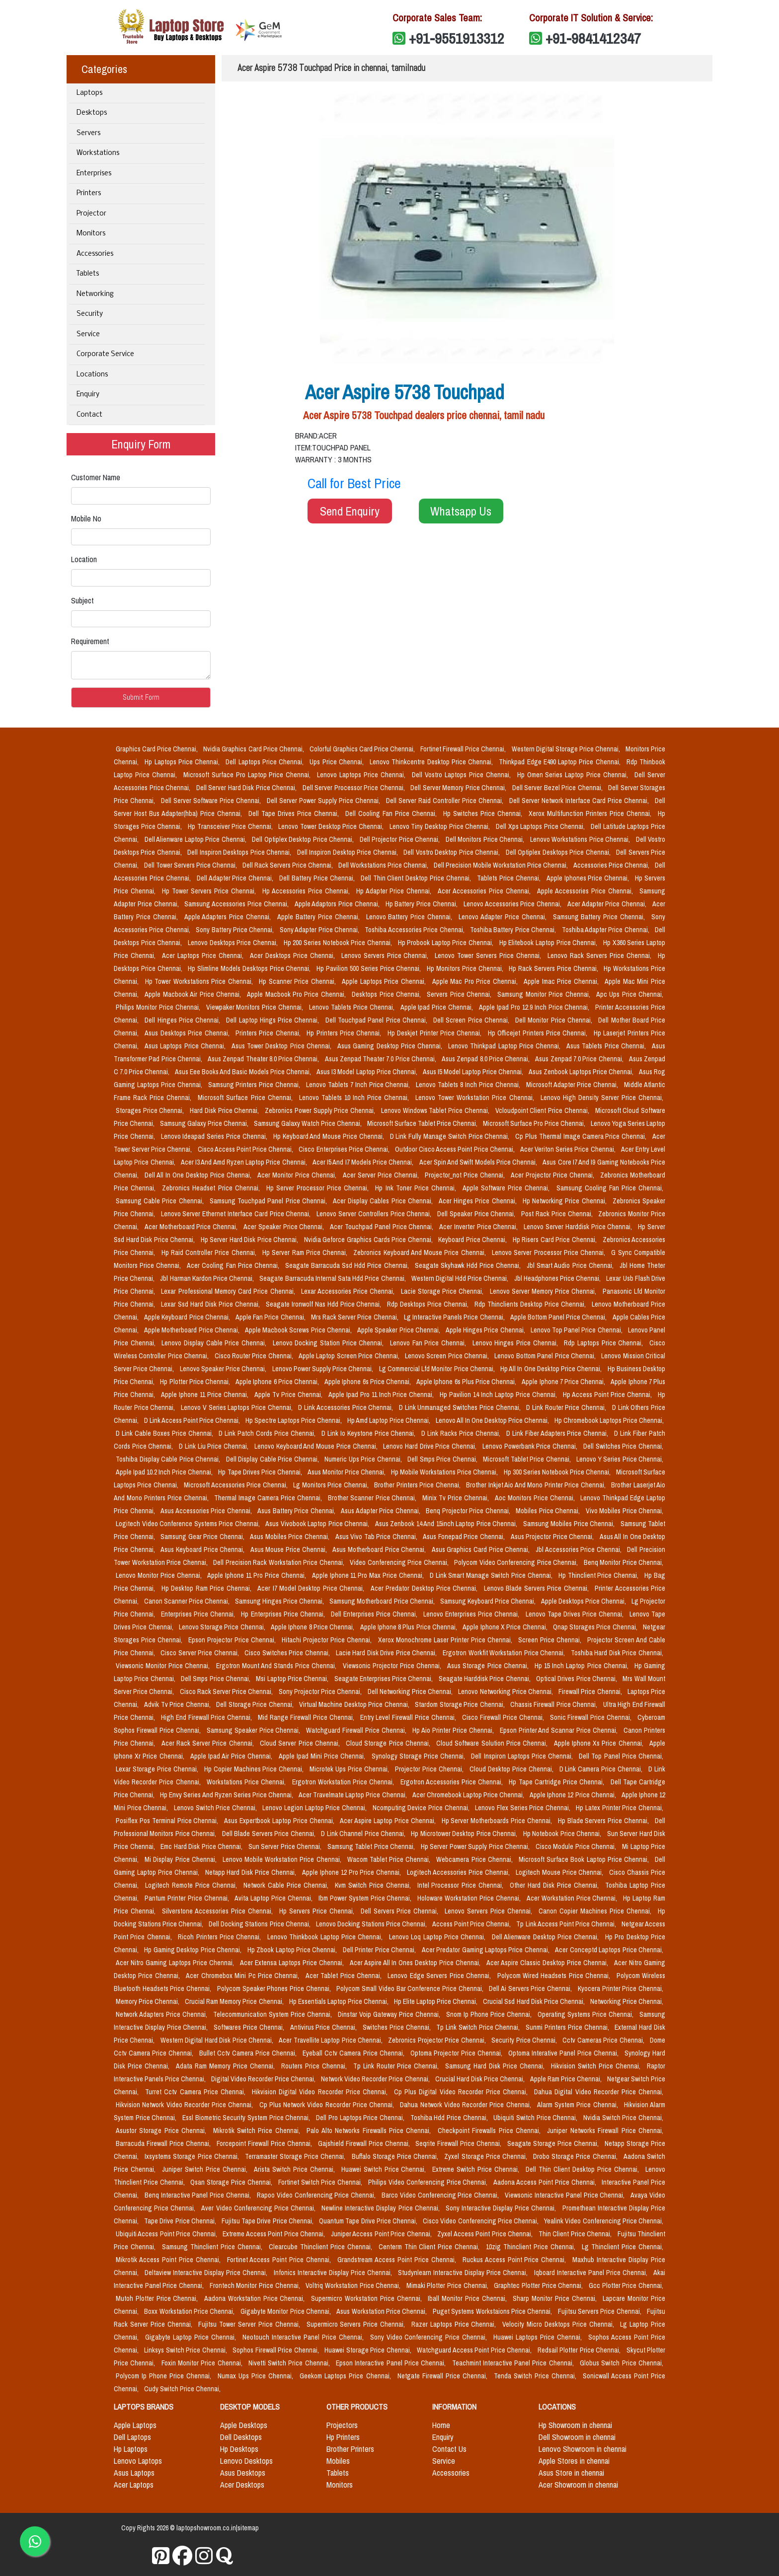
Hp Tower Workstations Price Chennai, (200, 981)
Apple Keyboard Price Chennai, (188, 1317)
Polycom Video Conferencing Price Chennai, (517, 1562)
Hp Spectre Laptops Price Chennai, (294, 1420)
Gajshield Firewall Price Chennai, (365, 2143)
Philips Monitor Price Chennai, (159, 1007)
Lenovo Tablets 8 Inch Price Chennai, (469, 1084)
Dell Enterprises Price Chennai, (375, 1614)
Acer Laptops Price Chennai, (204, 955)
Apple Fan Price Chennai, (271, 1317)
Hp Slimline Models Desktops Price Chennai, (250, 968)
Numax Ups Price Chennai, (257, 2375)
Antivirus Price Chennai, (324, 2027)
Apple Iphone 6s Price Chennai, (368, 1381)
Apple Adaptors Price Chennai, (338, 903)
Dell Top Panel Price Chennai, (621, 1756)
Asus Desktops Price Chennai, (188, 1033)
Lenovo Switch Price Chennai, (216, 1807)
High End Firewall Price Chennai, (207, 1717)
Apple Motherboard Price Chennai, (192, 1329)
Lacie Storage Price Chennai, (443, 1291)
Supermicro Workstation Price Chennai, (367, 2298)
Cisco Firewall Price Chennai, (504, 1717)
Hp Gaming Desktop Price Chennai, (193, 1949)
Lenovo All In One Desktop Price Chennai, (493, 1420)
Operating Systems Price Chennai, (586, 2014)
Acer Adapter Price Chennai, (607, 903)
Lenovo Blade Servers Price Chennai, (537, 1588)
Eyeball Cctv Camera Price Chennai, (354, 2053)
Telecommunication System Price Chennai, (273, 2014)
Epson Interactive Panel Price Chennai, (392, 2362)
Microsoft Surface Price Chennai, (246, 1097)
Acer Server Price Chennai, (382, 1175)
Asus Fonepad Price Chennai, (464, 1536)
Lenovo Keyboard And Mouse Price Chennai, (316, 1446)
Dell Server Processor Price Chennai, (355, 787)
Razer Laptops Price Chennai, (454, 2324)
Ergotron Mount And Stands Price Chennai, (277, 1665)
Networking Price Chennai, (626, 2001)
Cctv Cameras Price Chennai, (604, 2040)
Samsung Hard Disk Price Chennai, (496, 2065)
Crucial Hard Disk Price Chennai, (480, 2078)
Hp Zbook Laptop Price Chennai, (293, 1949)
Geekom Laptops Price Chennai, (346, 2375)
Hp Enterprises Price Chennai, (283, 1614)
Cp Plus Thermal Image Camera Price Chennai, (581, 1136)
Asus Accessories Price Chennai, (206, 1510)
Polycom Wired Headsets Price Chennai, (555, 1975)
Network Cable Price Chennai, (287, 1885)
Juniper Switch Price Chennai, (206, 2169)
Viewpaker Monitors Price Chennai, (256, 1007)
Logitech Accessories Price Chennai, (459, 1872)
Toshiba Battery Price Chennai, (514, 929)
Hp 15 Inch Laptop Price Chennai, (582, 1665)
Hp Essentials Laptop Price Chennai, (339, 2001)
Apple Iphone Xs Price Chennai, (599, 1743)
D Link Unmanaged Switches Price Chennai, (460, 1407)
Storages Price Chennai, (151, 1110)
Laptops (89, 93)
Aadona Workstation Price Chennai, (255, 2298)
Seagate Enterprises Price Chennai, (384, 1678)
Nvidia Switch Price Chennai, (623, 2117)
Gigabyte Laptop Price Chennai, (191, 2337)
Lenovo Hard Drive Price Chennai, (430, 1446)
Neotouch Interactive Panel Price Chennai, (304, 2337)
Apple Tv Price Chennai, (289, 1394)
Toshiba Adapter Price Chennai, (606, 929)
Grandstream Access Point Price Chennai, (398, 2259)
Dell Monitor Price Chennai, (554, 1020)
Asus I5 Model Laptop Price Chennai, (474, 1071)
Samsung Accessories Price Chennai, (237, 903)
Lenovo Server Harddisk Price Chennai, (579, 1226)
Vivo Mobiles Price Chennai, (625, 1510)
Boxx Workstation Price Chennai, (190, 2311)
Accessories (95, 254)
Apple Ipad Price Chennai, (437, 1007)
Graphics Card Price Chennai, (157, 748)
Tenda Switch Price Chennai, (536, 2375)
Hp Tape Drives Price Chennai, (260, 1472)
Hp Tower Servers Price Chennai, (210, 890)
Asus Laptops (134, 2472)
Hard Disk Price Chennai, (225, 1110)
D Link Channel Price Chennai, (364, 1833)
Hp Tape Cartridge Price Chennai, (557, 1781)
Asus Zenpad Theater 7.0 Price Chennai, (381, 1058)
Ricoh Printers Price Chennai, (220, 1936)
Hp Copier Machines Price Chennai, (255, 1769)
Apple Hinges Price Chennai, (486, 1329)
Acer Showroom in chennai (578, 2484)
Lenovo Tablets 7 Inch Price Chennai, (359, 1084)
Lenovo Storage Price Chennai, (223, 1626)
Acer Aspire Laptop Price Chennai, (388, 1820)
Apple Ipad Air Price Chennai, (232, 1756)
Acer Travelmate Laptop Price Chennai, (353, 1794)
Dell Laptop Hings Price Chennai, (273, 1020)
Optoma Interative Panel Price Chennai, (564, 2053)
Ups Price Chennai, (338, 761)
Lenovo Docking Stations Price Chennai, (372, 1923)
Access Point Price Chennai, (472, 1923)
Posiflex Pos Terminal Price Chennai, (168, 1820)
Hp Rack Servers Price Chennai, (554, 968)
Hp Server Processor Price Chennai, (319, 1187)
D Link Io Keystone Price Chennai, (369, 1433)
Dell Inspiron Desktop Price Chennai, (348, 852)
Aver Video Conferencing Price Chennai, (259, 2208)
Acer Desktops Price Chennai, (293, 955)
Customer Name (95, 477)
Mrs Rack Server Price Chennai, (355, 1317)
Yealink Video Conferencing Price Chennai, (603, 2220)
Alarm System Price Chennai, (578, 2104)
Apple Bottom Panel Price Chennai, (559, 1317)
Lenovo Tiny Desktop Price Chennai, (441, 826)
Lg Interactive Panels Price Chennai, (455, 1317)
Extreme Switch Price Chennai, (477, 2169)
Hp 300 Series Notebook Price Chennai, (558, 1472)
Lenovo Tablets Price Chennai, (352, 1007)
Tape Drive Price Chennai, (181, 2220)
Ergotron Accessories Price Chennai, (452, 1781)
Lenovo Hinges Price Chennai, (516, 1342)
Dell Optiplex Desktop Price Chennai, (304, 839)
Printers (89, 193)
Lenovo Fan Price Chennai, (429, 1342)
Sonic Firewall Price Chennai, (592, 1717)
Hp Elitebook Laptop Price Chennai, (549, 942)
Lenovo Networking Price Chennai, (506, 1691)
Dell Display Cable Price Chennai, (273, 1459)
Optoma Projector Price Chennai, (457, 2053)
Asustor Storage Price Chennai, (162, 2130)
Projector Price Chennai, (430, 1769)
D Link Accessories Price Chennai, (346, 1407)
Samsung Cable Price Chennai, (161, 1200)
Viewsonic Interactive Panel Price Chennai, (565, 2195)
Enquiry (88, 394)
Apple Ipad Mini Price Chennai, (323, 1756)
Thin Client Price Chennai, (576, 2233)
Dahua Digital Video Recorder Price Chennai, (598, 2091)
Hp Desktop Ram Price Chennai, (207, 1588)
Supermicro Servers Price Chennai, (357, 2324)
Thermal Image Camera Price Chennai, (268, 1497)
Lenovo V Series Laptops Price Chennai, (237, 1407)
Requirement (90, 641)
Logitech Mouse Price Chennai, (561, 1872)
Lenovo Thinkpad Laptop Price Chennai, (505, 1045)
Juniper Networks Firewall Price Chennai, (605, 2130)
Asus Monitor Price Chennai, (347, 1472)
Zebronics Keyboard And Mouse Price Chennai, (420, 1252)
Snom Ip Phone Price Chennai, (490, 2014)
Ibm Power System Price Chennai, (365, 1898)
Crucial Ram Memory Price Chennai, (235, 2001)
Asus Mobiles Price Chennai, (290, 1536)
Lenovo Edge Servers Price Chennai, (440, 1975)
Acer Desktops (242, 2484)
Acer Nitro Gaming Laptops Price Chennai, (176, 1962)
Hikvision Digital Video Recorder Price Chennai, (321, 2091)
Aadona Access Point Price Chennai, (545, 2182)
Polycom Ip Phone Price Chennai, (165, 2375)
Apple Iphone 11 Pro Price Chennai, (257, 1575)
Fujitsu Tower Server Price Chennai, (250, 2324)
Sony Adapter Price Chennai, (320, 929)
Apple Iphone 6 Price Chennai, (277, 1381)
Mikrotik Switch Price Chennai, (258, 2130)
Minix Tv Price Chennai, (456, 1497)
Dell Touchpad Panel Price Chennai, (377, 1020)
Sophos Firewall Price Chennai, (276, 2350)
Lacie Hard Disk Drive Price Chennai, (387, 1652)
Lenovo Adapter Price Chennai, (503, 916)
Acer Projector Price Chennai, (553, 1175)
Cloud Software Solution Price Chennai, (492, 1743)
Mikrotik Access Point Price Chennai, (169, 2259)
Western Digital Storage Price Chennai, (567, 748)
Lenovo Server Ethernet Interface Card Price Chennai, (237, 1213)
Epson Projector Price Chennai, (233, 1639)
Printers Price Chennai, (269, 1033)
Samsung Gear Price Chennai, (203, 1536)
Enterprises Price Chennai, (199, 1614)
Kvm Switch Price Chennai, (374, 1885)
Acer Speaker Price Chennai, (284, 1226)
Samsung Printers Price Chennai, (255, 1084)
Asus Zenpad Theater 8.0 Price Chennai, (264, 1058)
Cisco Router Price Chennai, (255, 1355)
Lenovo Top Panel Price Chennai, (577, 1329)
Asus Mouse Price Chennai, (289, 1549)
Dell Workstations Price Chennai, (384, 865)
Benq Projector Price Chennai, (469, 1510)
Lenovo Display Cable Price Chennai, (214, 1342)
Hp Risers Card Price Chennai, (556, 1239)
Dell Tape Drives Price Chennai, (294, 813)
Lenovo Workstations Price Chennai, (581, 839)
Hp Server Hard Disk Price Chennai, (250, 1239)
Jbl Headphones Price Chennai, (558, 1278)
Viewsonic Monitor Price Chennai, (164, 1665)
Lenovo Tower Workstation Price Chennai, (475, 1097)
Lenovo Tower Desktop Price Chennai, (331, 826)
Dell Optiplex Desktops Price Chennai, (559, 852)
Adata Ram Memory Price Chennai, (226, 2065)
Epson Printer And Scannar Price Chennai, (560, 1730)
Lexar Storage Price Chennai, (158, 1769)
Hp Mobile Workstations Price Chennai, (445, 1472)
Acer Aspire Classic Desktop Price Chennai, (548, 1962)
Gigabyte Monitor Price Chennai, (286, 2311)
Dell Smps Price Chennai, (443, 1459)
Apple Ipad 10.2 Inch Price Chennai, (165, 1472)
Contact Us (449, 2448)
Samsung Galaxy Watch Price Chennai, (308, 1123)
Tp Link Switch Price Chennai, (479, 2027)
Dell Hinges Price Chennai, (183, 1020)
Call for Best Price (354, 483)
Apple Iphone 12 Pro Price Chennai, (352, 1872)
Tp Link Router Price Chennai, (397, 2065)
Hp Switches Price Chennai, (484, 813)
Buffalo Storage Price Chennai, (396, 2156)
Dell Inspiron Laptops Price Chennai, (523, 1756)
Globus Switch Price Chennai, (621, 2362)
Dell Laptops (132, 2436)
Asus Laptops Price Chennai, (186, 1045)
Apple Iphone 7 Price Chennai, (564, 1381)
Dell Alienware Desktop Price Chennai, (546, 1936)
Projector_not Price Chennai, (466, 1175)
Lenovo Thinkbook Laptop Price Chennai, (326, 1936)
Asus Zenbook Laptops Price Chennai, (582, 1071)
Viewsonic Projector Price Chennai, (393, 1665)
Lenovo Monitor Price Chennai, (159, 1575)
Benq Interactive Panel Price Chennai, (199, 2195)
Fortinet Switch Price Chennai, (321, 2182)
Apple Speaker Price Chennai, (399, 1329)
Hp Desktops (239, 2448)
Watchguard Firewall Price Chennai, (357, 1730)
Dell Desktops (241, 2436)
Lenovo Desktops (246, 2460)
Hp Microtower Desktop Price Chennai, (465, 1833)
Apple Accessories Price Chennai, (586, 890)
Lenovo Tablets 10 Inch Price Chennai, (355, 1097)
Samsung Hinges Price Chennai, (280, 1601)
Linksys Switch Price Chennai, (186, 2350)
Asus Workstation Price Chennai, (382, 2311)
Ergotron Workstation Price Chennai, (344, 1781)
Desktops (92, 113)
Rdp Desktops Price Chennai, (428, 1304)
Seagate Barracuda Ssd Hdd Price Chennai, (348, 1265)
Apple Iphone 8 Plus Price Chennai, (409, 1626)
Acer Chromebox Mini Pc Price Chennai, (244, 1975)
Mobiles (338, 2460)
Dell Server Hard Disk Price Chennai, (247, 787)
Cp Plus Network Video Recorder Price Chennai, (327, 2104)
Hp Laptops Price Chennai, (183, 761)
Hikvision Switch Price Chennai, (597, 2065)
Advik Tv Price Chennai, (178, 1704)
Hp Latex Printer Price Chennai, (619, 1807)
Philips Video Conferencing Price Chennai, (428, 2182)
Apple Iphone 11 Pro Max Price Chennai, (369, 1575)
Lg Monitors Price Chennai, (331, 1484)
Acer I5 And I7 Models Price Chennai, (363, 1162)
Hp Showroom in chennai (575, 2425)
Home (441, 2425)
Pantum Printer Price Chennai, (188, 1898)
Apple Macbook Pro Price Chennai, (297, 994)
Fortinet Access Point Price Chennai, (280, 2259)
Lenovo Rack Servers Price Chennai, (600, 955)
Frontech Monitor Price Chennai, (256, 2285)
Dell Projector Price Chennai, (401, 839)
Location (84, 559)
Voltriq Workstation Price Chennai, (354, 2285)
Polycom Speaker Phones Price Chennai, (275, 1988)
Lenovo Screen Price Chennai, (448, 1355)
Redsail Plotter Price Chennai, (580, 2350)
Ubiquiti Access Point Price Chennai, (167, 2233)
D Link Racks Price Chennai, (461, 1433)
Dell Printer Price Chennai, (380, 1949)
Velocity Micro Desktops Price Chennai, (559, 2324)
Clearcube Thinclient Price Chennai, (322, 2246)
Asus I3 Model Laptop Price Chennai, (367, 1071)
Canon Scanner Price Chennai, (187, 1601)
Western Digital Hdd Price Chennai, (460, 1278)
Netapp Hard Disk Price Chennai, (251, 1872)
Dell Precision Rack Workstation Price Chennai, (279, 1562)
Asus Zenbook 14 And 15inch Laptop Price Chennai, (447, 1523)
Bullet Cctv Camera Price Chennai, (249, 2053)
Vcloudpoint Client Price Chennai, (543, 1110)
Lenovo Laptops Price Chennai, (362, 774)
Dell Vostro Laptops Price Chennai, (462, 774)
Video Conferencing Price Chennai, (400, 1562)
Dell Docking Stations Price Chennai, (260, 1923)
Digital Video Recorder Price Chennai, (264, 2078)
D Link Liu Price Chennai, (214, 1446)
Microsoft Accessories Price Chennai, (236, 1484)
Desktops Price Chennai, (387, 994)
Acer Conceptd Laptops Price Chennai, (609, 1949)
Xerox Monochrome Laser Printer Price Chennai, (446, 1639)
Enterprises (94, 173)
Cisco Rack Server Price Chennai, (227, 1691)
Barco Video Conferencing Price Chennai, (441, 2195)
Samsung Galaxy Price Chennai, (205, 1123)
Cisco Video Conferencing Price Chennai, (481, 2220)
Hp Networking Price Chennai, (566, 1200)
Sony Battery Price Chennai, (236, 929)
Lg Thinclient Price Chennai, (622, 2246)
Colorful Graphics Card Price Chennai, (363, 748)
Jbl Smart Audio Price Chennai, (571, 1265)
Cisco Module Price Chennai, (577, 1846)
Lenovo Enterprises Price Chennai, (472, 1614)
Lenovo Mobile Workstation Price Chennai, (283, 1859)
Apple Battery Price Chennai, (319, 916)
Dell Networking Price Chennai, (411, 1691)
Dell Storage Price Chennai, (255, 1704)
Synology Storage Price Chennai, (419, 1756)
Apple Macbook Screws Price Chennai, (299, 1329)
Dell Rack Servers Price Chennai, (288, 865)
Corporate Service (105, 354)
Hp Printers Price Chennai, (345, 1033)
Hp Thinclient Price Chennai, (599, 1575)
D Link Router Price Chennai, (567, 1407)
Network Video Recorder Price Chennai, (376, 2078)
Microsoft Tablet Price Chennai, (527, 1459)
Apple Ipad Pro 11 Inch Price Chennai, (382, 1394)
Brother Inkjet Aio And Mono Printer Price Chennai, (536, 1484)
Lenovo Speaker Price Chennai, (224, 1368)
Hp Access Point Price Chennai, (608, 1394)
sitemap (248, 2527)
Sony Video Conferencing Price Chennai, (430, 2337)
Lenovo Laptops (138, 2460)
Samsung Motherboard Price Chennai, (382, 1601)
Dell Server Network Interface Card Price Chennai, (580, 800)
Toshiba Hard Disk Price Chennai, (617, 1652)
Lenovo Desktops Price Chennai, (234, 942)
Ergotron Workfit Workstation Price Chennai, (505, 1652)
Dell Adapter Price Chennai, (236, 878)
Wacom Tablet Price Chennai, (390, 1859)
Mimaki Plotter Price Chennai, (448, 2285)
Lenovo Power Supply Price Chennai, (323, 1368)
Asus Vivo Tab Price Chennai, (377, 1536)
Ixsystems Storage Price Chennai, (193, 2156)
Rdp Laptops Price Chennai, (604, 1342)
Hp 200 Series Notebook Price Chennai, (339, 942)
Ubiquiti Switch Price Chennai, (536, 2117)
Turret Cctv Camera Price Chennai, (196, 2091)
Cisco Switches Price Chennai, (287, 1652)
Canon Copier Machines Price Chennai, (596, 1911)
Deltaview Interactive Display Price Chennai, (207, 2272)
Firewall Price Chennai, (590, 1691)
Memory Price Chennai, (148, 2001)
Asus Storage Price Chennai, (489, 1665)
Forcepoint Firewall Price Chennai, (265, 2143)
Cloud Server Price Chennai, (301, 1743)
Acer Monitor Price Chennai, (297, 1175)
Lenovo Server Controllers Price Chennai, (374, 1213)
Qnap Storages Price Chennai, (596, 1626)
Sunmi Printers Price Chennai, (568, 2027)
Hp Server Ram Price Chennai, (305, 1252)
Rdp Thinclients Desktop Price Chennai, (531, 1304)
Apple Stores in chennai (574, 2460)
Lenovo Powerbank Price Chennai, (530, 1446)
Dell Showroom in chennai (577, 2436)
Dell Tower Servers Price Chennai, (191, 865)
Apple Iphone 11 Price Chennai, (205, 1394)
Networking (95, 294)
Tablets (88, 274)
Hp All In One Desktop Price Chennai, (552, 1368)
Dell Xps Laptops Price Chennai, (541, 826)
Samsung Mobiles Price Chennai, (570, 1523)
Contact (89, 415)
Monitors (91, 233)
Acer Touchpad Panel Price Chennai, (382, 1226)
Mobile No (86, 518)
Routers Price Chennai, (315, 2065)
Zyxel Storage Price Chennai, (486, 2156)
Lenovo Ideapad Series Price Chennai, (215, 1136)
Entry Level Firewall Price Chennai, (409, 1717)
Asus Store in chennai (571, 2472)
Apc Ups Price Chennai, (629, 994)
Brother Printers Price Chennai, (418, 1484)
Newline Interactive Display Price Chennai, (381, 2208)
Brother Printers (350, 2448)
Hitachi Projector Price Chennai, (328, 1639)
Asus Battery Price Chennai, (297, 1510)
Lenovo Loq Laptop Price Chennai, (438, 1936)
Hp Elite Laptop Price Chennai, (436, 2001)
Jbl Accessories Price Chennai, (579, 1549)
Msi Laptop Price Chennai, (293, 1678)
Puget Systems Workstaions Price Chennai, (493, 2311)
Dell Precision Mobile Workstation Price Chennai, (501, 865)
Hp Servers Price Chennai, (318, 1911)
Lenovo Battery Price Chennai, (410, 916)
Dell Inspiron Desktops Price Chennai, (240, 852)
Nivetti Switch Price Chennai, (290, 2362)
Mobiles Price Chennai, (549, 1510)
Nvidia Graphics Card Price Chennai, (254, 748)
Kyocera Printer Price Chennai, (620, 1988)
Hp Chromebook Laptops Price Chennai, (609, 1420)
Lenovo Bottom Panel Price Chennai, (545, 1355)
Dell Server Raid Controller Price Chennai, (445, 800)
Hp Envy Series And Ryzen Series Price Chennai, (227, 1794)
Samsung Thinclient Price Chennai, (213, 2246)
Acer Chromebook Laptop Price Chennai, (469, 1794)
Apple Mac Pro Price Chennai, (476, 981)
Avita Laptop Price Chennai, (274, 1898)
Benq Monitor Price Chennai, (624, 1562)
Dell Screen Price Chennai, (472, 1020)
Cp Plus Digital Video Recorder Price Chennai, (462, 2091)
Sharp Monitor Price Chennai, (556, 2298)
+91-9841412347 (593, 38)
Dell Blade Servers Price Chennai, (269, 1833)
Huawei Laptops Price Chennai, (538, 2337)
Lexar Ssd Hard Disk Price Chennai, (211, 1304)
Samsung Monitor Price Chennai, (544, 994)
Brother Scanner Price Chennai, (373, 1497)
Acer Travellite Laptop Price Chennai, (331, 2040)
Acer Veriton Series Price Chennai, (568, 1149)
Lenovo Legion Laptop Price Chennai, (315, 1807)
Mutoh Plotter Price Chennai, (158, 2298)
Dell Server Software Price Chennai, (212, 800)
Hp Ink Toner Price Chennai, (417, 1187)
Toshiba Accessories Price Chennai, (415, 929)
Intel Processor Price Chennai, (461, 1885)
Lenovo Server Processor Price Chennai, (549, 1252)
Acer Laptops (134, 2484)
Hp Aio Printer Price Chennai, (454, 1730)
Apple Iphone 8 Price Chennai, (313, 1626)
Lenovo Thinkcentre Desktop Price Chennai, (432, 761)
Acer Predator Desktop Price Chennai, (425, 1588)
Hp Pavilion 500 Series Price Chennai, (369, 968)
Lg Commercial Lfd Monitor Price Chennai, (437, 1368)
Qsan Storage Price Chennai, (232, 2182)
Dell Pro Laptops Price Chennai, (361, 2117)
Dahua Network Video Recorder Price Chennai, (466, 2104)
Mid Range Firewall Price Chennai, (307, 1717)
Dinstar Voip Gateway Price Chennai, (390, 2014)
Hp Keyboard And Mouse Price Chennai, (329, 1136)
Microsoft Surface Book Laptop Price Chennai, (585, 1859)
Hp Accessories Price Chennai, (307, 890)
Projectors (342, 2425)
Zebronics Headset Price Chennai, (212, 1187)
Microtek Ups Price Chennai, (350, 1769)
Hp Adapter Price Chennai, (395, 890)
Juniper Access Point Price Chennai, (382, 2233)
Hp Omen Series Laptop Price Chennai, (574, 774)
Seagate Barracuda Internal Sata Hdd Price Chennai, (333, 1278)
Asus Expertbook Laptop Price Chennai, (280, 1820)
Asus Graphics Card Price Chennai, (482, 1549)
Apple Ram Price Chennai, (566, 2078)
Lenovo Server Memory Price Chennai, (544, 1291)
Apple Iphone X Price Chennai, (505, 1626)
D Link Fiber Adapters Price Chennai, (558, 1433)
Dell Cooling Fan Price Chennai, (392, 813)
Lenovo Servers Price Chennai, (386, 955)
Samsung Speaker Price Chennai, (255, 1730)
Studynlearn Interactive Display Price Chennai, (464, 2272)
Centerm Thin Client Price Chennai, (430, 2246)
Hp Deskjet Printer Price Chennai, (436, 1033)
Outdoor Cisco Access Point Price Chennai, (455, 1149)
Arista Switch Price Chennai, (295, 2169)
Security (90, 314)
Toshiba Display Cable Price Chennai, (169, 1459)
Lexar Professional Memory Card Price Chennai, (229, 1291)
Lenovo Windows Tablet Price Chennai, (436, 1110)
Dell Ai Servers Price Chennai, (531, 1988)
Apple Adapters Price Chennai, (228, 916)
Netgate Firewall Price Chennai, (443, 2375)
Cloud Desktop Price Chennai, (512, 1769)
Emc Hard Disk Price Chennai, (202, 1846)
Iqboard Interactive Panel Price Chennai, (591, 2272)
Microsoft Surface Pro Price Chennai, (535, 1123)
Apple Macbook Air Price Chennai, (194, 994)
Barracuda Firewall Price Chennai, (164, 2143)
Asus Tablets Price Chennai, (607, 1045)
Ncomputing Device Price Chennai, (422, 1807)
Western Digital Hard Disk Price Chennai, (217, 2040)
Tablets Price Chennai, (510, 878)
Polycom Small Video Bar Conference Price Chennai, (410, 1988)
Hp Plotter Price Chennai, (196, 1381)
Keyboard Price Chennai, (473, 1239)
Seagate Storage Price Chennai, (554, 2143)
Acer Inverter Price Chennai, (479, 1226)
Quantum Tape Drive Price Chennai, (369, 2220)
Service (88, 334)
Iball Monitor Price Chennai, (468, 2298)
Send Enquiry (350, 511)
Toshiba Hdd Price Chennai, (450, 2117)
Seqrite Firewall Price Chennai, (459, 2143)
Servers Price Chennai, (460, 994)
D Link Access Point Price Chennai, (192, 1420)
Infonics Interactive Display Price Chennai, (334, 2272)
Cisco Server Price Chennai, (200, 1652)
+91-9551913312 (456, 38)
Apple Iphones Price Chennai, (588, 878)
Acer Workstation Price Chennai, (573, 1898)
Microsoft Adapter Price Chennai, (573, 1084)
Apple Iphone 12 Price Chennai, (574, 1794)
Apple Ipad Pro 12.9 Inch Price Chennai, (535, 1007)
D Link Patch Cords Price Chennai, (268, 1433)
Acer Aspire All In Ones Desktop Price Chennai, (416, 1962)
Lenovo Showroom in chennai (582, 2448)
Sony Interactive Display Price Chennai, (502, 2208)
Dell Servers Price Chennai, (401, 1911)
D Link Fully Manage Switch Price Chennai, (451, 1136)
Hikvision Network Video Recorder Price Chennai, (185, 2104)
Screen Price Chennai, (550, 1639)
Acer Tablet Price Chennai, (345, 1975)
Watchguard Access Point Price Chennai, (475, 2350)
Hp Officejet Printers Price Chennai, (539, 1033)
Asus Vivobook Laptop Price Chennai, (318, 1523)
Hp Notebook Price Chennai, (563, 1833)
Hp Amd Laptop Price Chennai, (389, 1420)
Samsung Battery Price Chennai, (600, 916)
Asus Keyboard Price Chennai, (203, 1549)
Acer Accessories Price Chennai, (485, 890)
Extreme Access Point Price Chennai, (274, 2233)
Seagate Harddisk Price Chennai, (485, 1678)
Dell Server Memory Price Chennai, (459, 787)
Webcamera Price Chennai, (475, 1859)
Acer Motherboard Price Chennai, (192, 1226)
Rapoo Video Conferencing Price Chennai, (317, 2195)
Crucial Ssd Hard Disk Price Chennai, (534, 2001)
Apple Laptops (135, 2425)
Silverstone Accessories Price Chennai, (218, 1911)
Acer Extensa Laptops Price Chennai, (293, 1962)
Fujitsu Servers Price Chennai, (600, 2311)
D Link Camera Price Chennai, (602, 1769)
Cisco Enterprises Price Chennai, (345, 1149)
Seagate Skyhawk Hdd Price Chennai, (469, 1265)
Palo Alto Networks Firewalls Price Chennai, (370, 2130)
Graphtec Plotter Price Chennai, (539, 2285)
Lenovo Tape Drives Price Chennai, (575, 1614)
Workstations (98, 153)
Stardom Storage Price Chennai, (460, 1704)
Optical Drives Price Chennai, (577, 1678)
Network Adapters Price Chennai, (162, 2014)
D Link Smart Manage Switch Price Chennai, (492, 1575)
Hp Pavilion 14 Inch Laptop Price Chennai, (499, 1394)
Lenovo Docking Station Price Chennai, (329, 1342)
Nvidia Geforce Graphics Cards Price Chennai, (369, 1239)
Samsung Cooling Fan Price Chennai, (610, 1187)
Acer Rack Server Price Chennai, (208, 1743)
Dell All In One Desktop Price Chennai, (199, 1175)
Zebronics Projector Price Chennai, (437, 2040)
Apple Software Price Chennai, (507, 1187)
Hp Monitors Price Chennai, (466, 968)
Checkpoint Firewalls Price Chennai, (491, 2130)
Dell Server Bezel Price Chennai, (558, 787)
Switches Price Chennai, (397, 2027)
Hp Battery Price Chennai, (423, 903)
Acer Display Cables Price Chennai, (384, 1200)
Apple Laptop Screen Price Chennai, (350, 1355)
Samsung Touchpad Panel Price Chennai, (269, 1200)
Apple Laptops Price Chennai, (385, 981)
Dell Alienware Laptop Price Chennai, (196, 839)
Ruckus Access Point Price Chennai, (516, 2259)
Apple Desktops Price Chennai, (584, 1601)
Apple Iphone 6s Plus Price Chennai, (467, 1381)
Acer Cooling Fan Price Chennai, (234, 1265)
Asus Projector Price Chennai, (553, 1536)
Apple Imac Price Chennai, (562, 981)
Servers (88, 133)
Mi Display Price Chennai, (182, 1859)
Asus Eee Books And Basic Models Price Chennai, (243, 1071)
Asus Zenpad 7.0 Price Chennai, (579, 1058)
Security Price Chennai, (524, 2040)
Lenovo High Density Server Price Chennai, (602, 1097)
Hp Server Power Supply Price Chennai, (476, 1846)
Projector (91, 214)
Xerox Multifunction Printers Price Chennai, (591, 813)
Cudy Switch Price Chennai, (182, 2388)
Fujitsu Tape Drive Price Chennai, (268, 2220)
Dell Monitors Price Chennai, (486, 839)
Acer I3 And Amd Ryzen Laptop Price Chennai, (245, 1162)
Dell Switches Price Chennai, (623, 1446)
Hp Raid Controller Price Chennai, (209, 1252)
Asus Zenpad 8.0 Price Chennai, (486, 1058)
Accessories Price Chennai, (612, 865)
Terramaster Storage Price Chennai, (296, 2156)
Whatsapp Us (460, 511)
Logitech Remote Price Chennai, (192, 1885)
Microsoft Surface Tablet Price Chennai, (423, 1123)
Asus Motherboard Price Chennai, (380, 1549)
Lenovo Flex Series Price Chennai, (523, 1807)
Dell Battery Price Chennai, (318, 878)
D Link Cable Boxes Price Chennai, (165, 1433)
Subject (82, 600)
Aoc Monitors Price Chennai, (536, 1497)
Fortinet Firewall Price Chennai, (463, 748)
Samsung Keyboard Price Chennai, (488, 1601)
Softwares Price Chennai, (250, 2027)
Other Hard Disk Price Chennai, (555, 1885)
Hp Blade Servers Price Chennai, (604, 1820)
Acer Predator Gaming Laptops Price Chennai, (486, 1949)
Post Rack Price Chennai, (557, 1213)
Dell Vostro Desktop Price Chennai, (452, 852)
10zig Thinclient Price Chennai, (532, 2246)
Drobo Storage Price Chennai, (576, 2156)
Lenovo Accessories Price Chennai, (513, 903)
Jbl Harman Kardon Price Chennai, (207, 1278)
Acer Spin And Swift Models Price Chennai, (479, 1162)
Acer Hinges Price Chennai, (479, 1200)
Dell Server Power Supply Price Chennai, (324, 800)
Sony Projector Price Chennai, (321, 1691)
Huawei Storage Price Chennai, (368, 2350)
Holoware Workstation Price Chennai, (470, 1898)
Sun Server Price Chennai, (285, 1846)
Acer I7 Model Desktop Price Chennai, (312, 1588)
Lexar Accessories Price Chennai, (349, 1291)
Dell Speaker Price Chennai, (477, 1213)
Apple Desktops (243, 2425)
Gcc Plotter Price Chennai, (626, 2285)
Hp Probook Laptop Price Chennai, (446, 942)
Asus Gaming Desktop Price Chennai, (390, 1045)
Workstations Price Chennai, (247, 1781)
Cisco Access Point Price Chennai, (246, 1149)
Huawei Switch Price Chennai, (385, 2169)
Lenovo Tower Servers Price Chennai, (489, 955)
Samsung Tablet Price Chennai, (372, 1846)
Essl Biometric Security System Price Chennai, (247, 2117)
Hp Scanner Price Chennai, (298, 981)
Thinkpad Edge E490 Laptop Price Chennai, (561, 761)
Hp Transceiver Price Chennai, (231, 826)
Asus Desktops (242, 2472)
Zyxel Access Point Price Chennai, (485, 2233)
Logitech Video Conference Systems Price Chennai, (188, 1523)
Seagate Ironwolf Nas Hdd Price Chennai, (325, 1304)
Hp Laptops (131, 2448)
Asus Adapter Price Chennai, (381, 1510)
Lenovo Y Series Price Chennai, (619, 1459)
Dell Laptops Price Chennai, (266, 761)
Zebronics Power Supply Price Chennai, (321, 1110)
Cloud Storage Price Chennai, (389, 1743)
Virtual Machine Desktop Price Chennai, (355, 1704)
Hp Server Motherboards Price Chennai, (498, 1820)
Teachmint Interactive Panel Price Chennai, (514, 2362)
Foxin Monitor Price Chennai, (202, 2362)
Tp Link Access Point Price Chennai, (566, 1923)
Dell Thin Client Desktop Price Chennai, (417, 878)
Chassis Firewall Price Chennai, (554, 1704)
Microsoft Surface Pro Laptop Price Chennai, (248, 774)
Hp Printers (343, 2436)
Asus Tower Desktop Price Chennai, (282, 1045)
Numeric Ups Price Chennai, (363, 1459)
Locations (92, 374)
